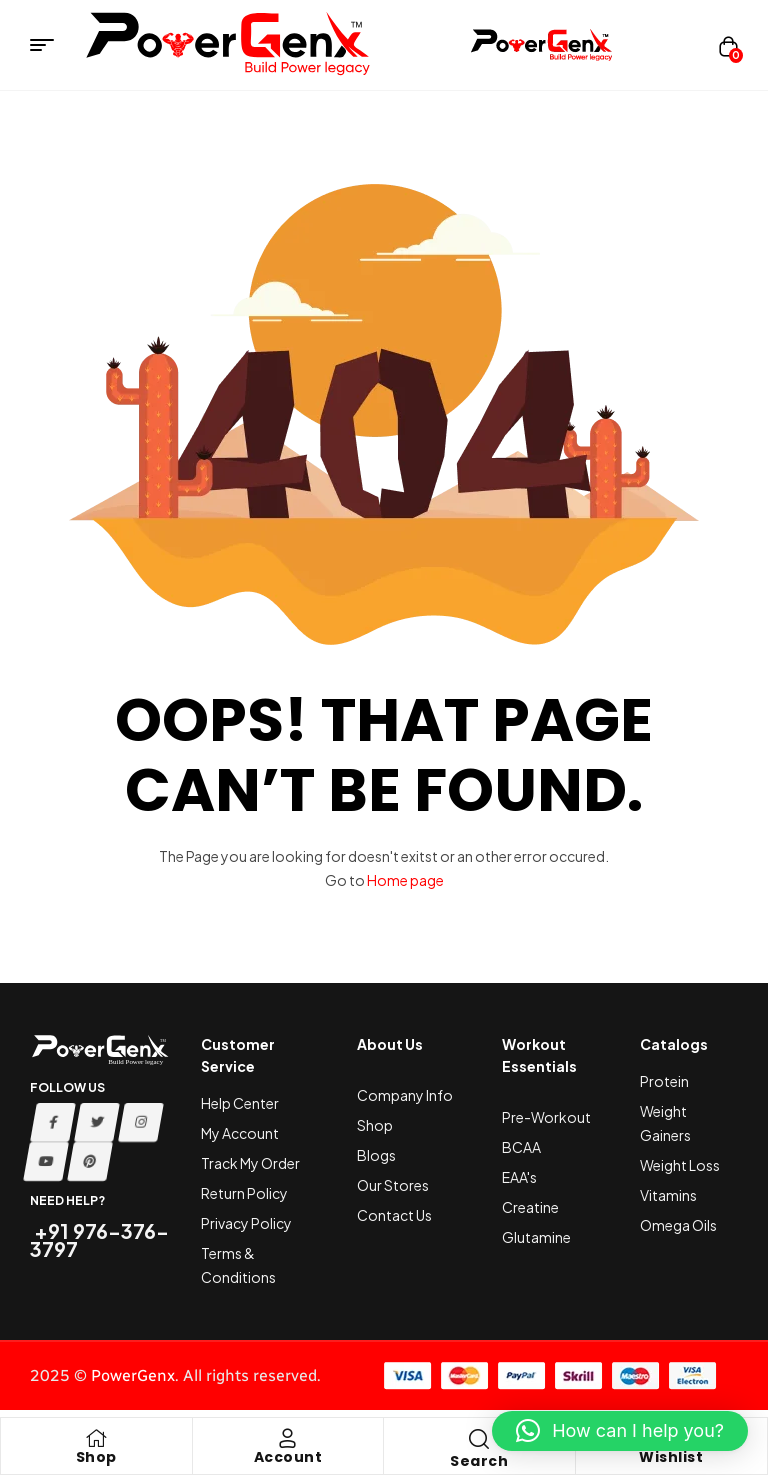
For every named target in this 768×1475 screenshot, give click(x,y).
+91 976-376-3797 (99, 1239)
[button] (620, 1431)
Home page (405, 880)
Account (288, 1457)
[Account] (288, 1438)
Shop (96, 1457)
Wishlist (671, 1457)
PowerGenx (133, 1375)
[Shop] (96, 1438)
